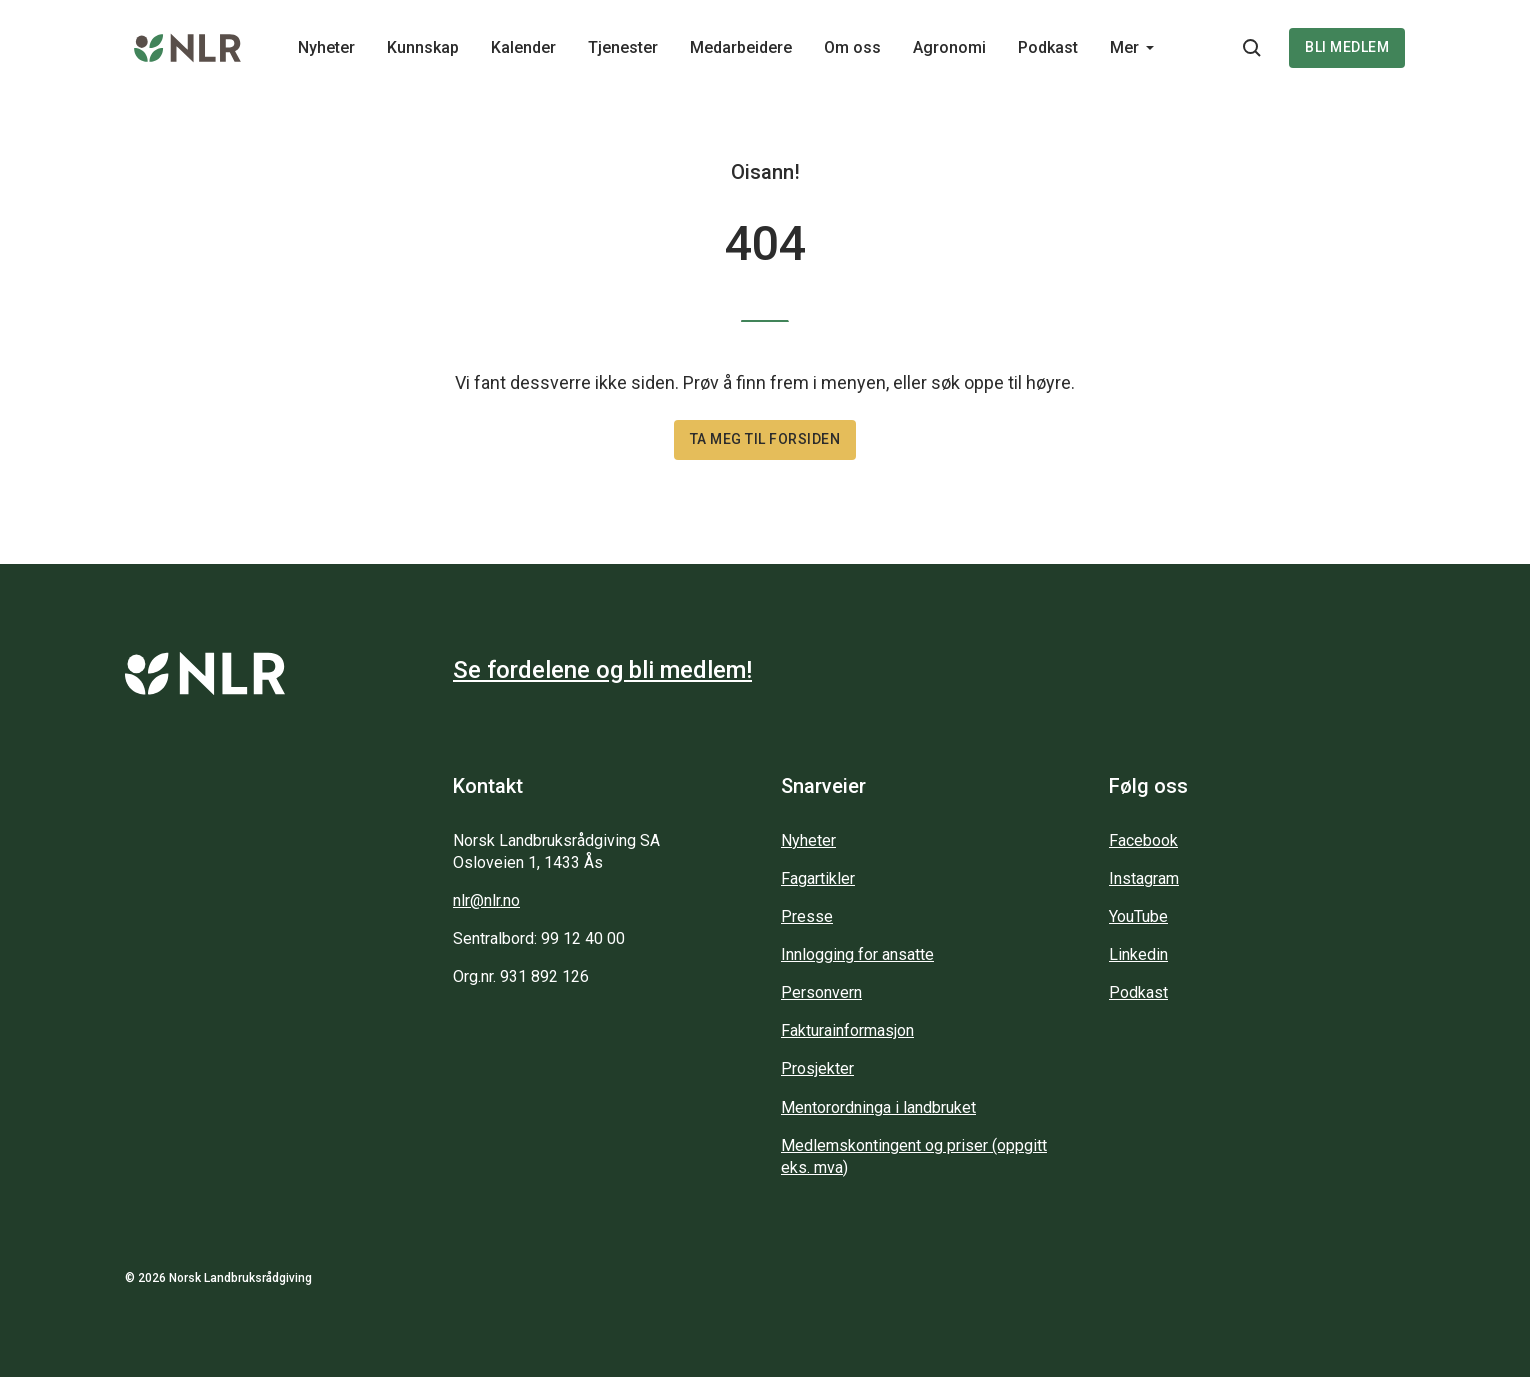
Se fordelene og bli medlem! (602, 670)
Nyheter (808, 840)
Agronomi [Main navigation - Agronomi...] (949, 47)
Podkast (1138, 992)
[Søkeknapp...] (1252, 48)
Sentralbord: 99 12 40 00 (539, 938)
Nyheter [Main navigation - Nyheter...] (326, 47)
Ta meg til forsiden (765, 439)
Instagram (1144, 878)
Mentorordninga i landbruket (878, 1107)
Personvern (821, 992)
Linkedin (1138, 954)
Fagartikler (818, 878)
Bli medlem (1347, 47)
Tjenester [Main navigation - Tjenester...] (623, 47)
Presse (807, 916)
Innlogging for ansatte (857, 954)
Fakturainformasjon (847, 1030)
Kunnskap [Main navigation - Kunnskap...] (423, 47)
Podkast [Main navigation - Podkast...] (1048, 47)
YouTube (1138, 916)
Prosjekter (817, 1068)
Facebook (1143, 840)
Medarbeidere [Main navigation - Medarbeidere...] (741, 47)
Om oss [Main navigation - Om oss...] (852, 47)
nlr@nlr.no (486, 900)
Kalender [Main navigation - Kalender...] (523, 47)
